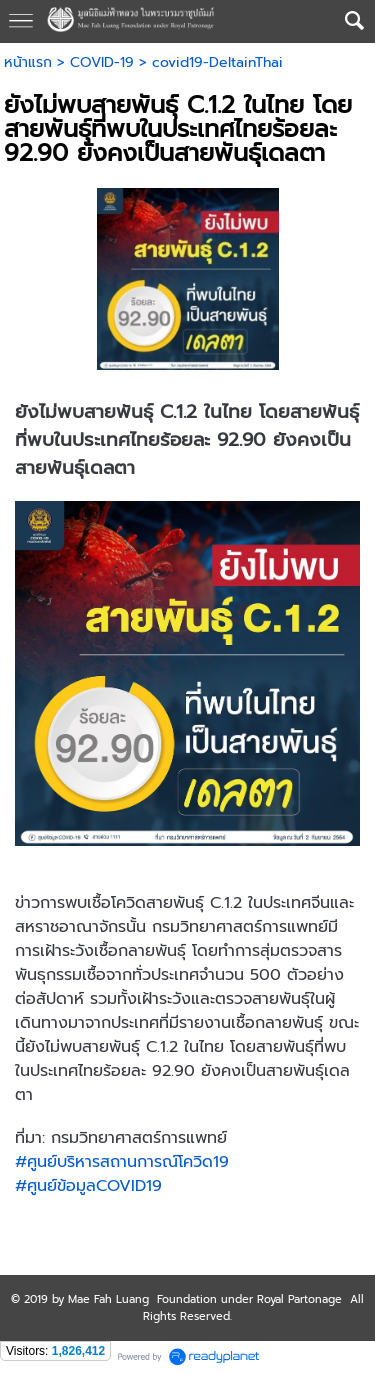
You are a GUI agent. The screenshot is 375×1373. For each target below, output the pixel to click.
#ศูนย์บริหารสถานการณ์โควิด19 (122, 1162)
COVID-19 (102, 62)
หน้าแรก (28, 62)
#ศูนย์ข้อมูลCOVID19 (88, 1186)
